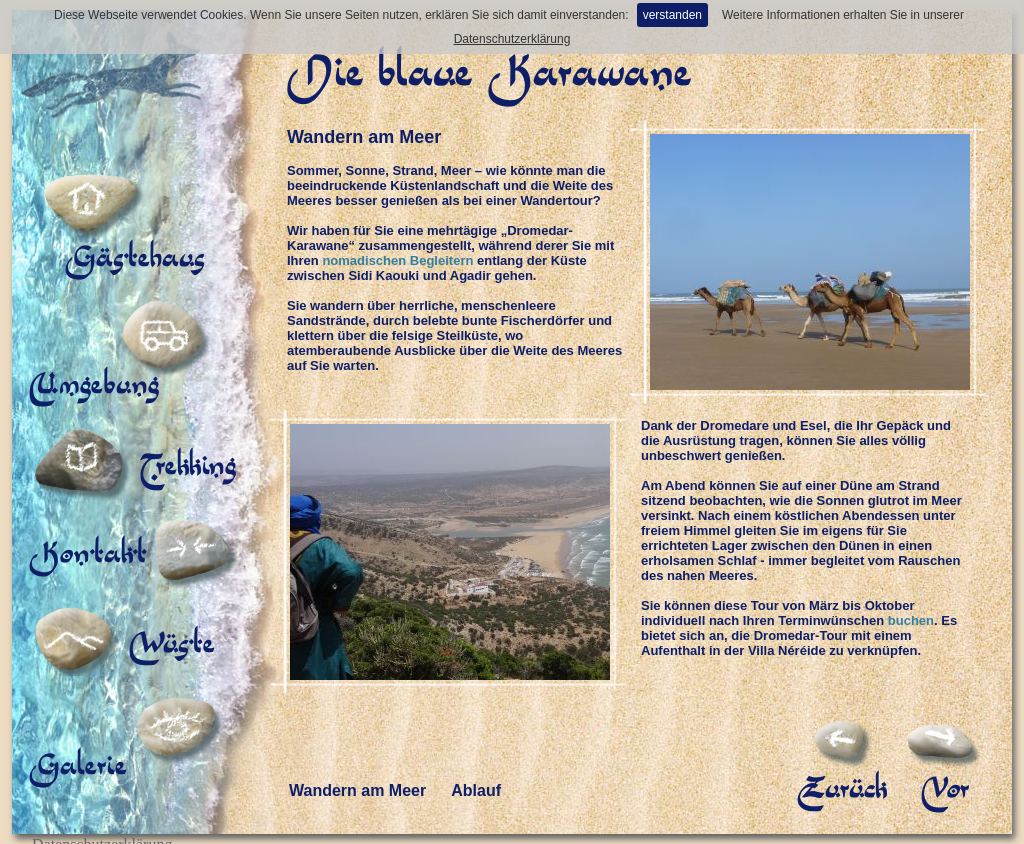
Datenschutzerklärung (512, 39)
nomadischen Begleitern (397, 260)
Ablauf (476, 773)
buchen (911, 620)
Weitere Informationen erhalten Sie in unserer (843, 15)
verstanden (672, 15)
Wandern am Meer (357, 773)
